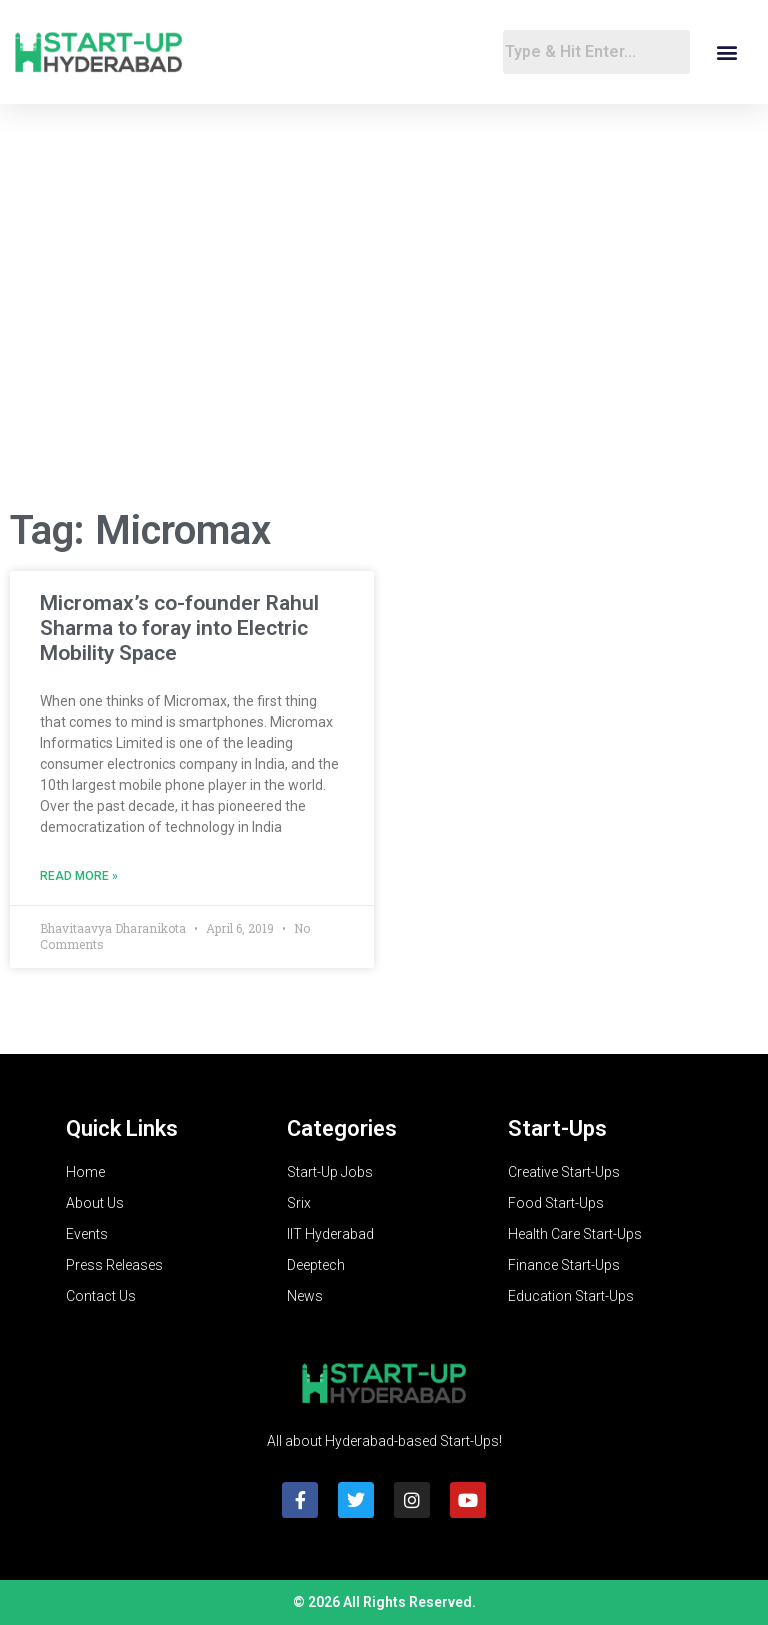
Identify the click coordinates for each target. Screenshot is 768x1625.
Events (87, 1234)
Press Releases (114, 1265)
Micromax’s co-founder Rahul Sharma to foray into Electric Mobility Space (179, 628)
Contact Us (101, 1296)
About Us (95, 1203)
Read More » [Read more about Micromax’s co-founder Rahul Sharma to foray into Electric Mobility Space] (79, 876)
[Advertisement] (384, 331)
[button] (726, 52)
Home (85, 1172)
